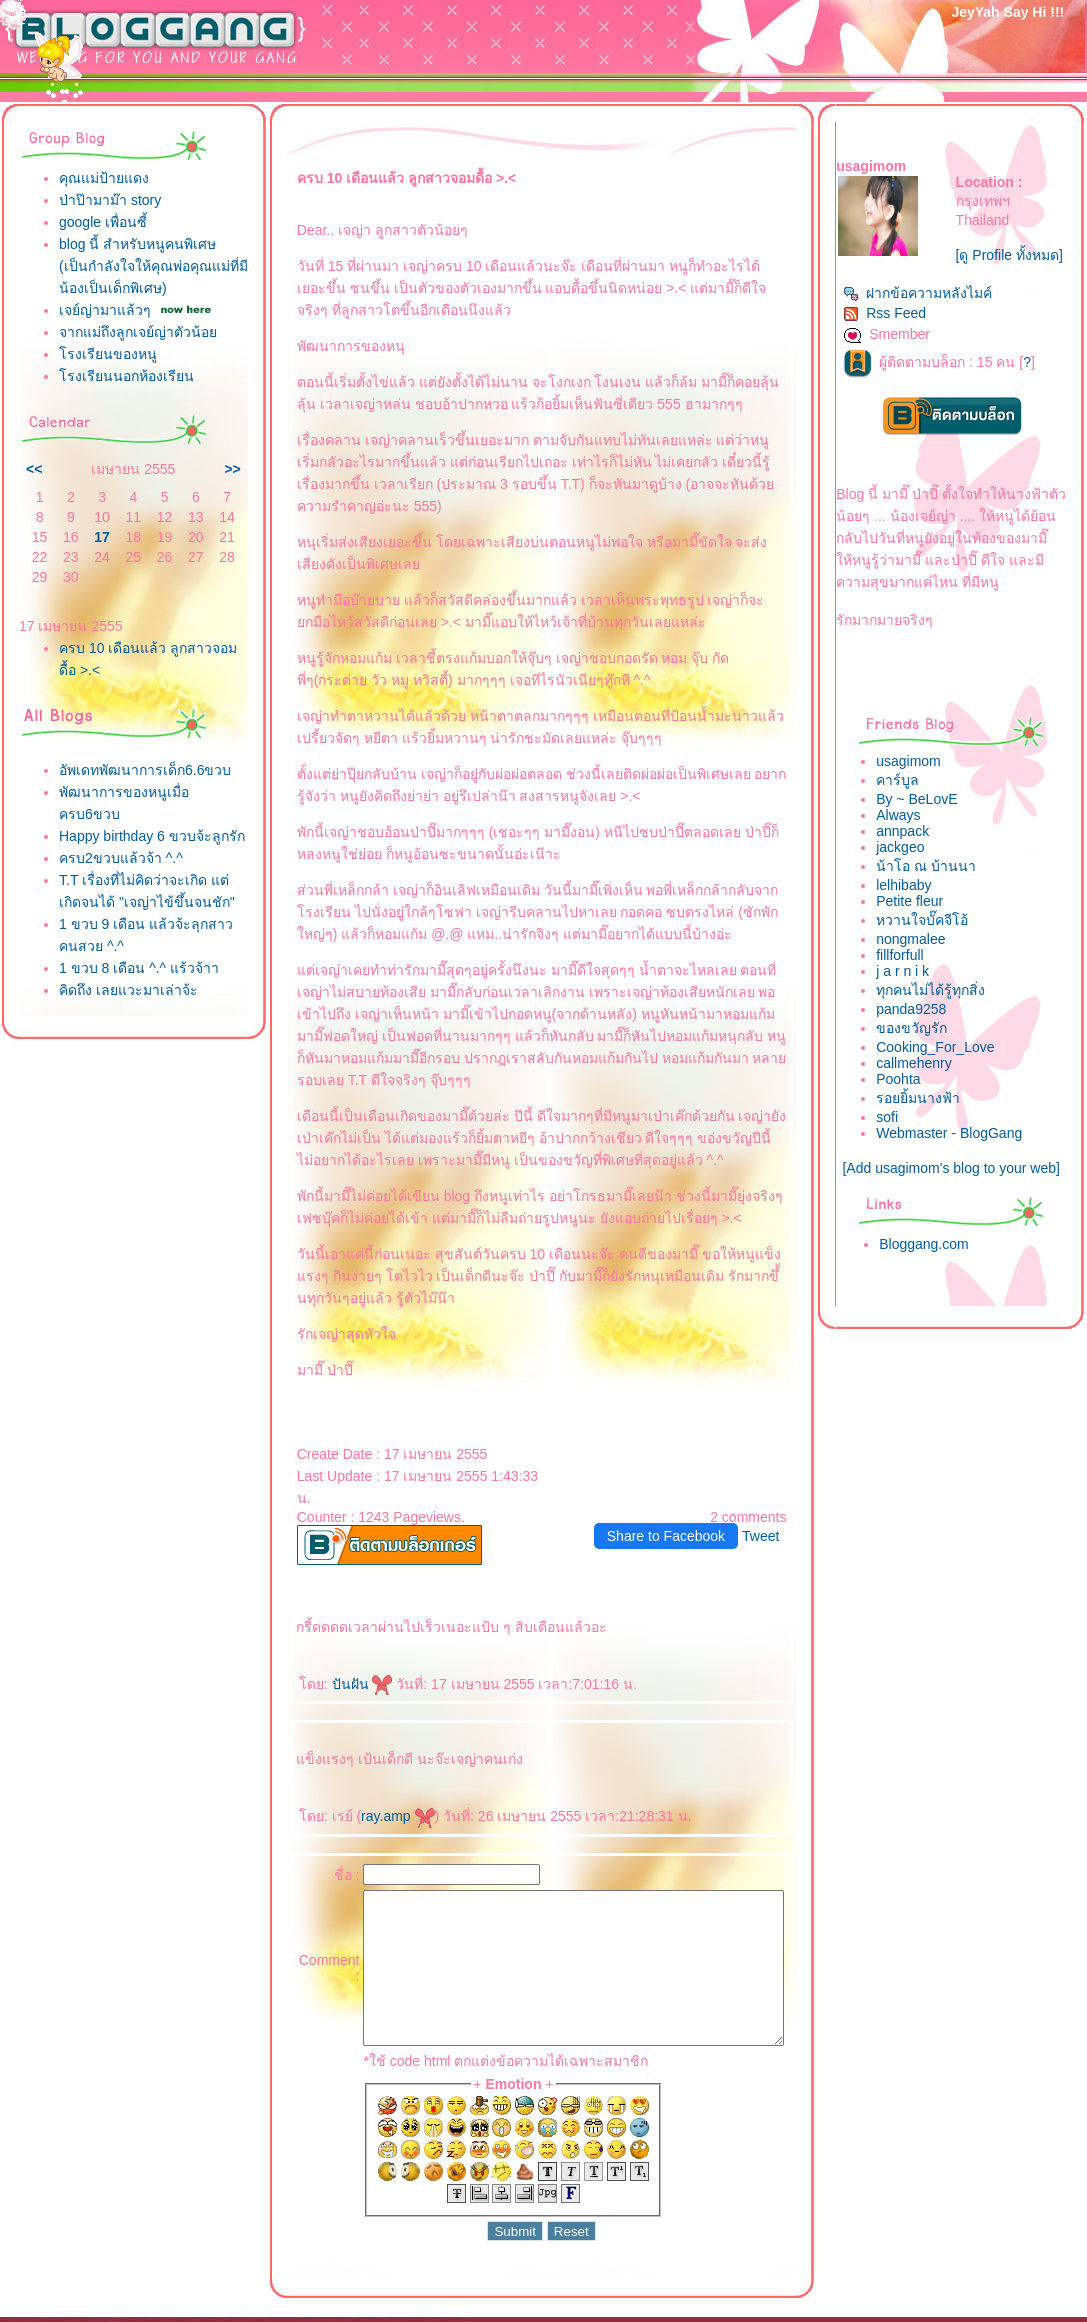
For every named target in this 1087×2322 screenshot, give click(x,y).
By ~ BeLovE (927, 821)
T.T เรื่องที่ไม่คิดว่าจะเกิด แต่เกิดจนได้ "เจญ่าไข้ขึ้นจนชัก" (133, 1006)
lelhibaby (914, 907)
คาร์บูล (908, 802)
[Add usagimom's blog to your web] (956, 1190)
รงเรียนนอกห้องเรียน (126, 436)
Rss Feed (895, 335)
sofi (898, 1139)
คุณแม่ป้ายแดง (104, 178)
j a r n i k (913, 993)
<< (34, 529)
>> (194, 529)
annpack (913, 853)
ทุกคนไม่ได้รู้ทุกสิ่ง (941, 1012)
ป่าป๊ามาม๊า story (110, 200)
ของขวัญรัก (922, 1050)
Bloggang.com (935, 1266)
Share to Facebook (677, 1470)
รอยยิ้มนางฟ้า (929, 1120)
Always (909, 837)
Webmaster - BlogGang (960, 1155)
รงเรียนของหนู (108, 414)
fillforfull (910, 977)
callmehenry (924, 1085)
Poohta (909, 1101)
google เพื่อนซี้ (103, 222)
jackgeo (911, 869)
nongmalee (921, 961)
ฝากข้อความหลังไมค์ (928, 315)
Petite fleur (920, 923)
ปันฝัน (323, 1618)
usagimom (919, 783)
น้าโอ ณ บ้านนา (937, 888)
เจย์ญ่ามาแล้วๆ (105, 332)
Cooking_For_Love (946, 1069)
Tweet (772, 1470)
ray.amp (359, 1750)
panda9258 (922, 1031)
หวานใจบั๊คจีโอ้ (933, 942)
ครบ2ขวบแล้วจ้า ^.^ (121, 962)
